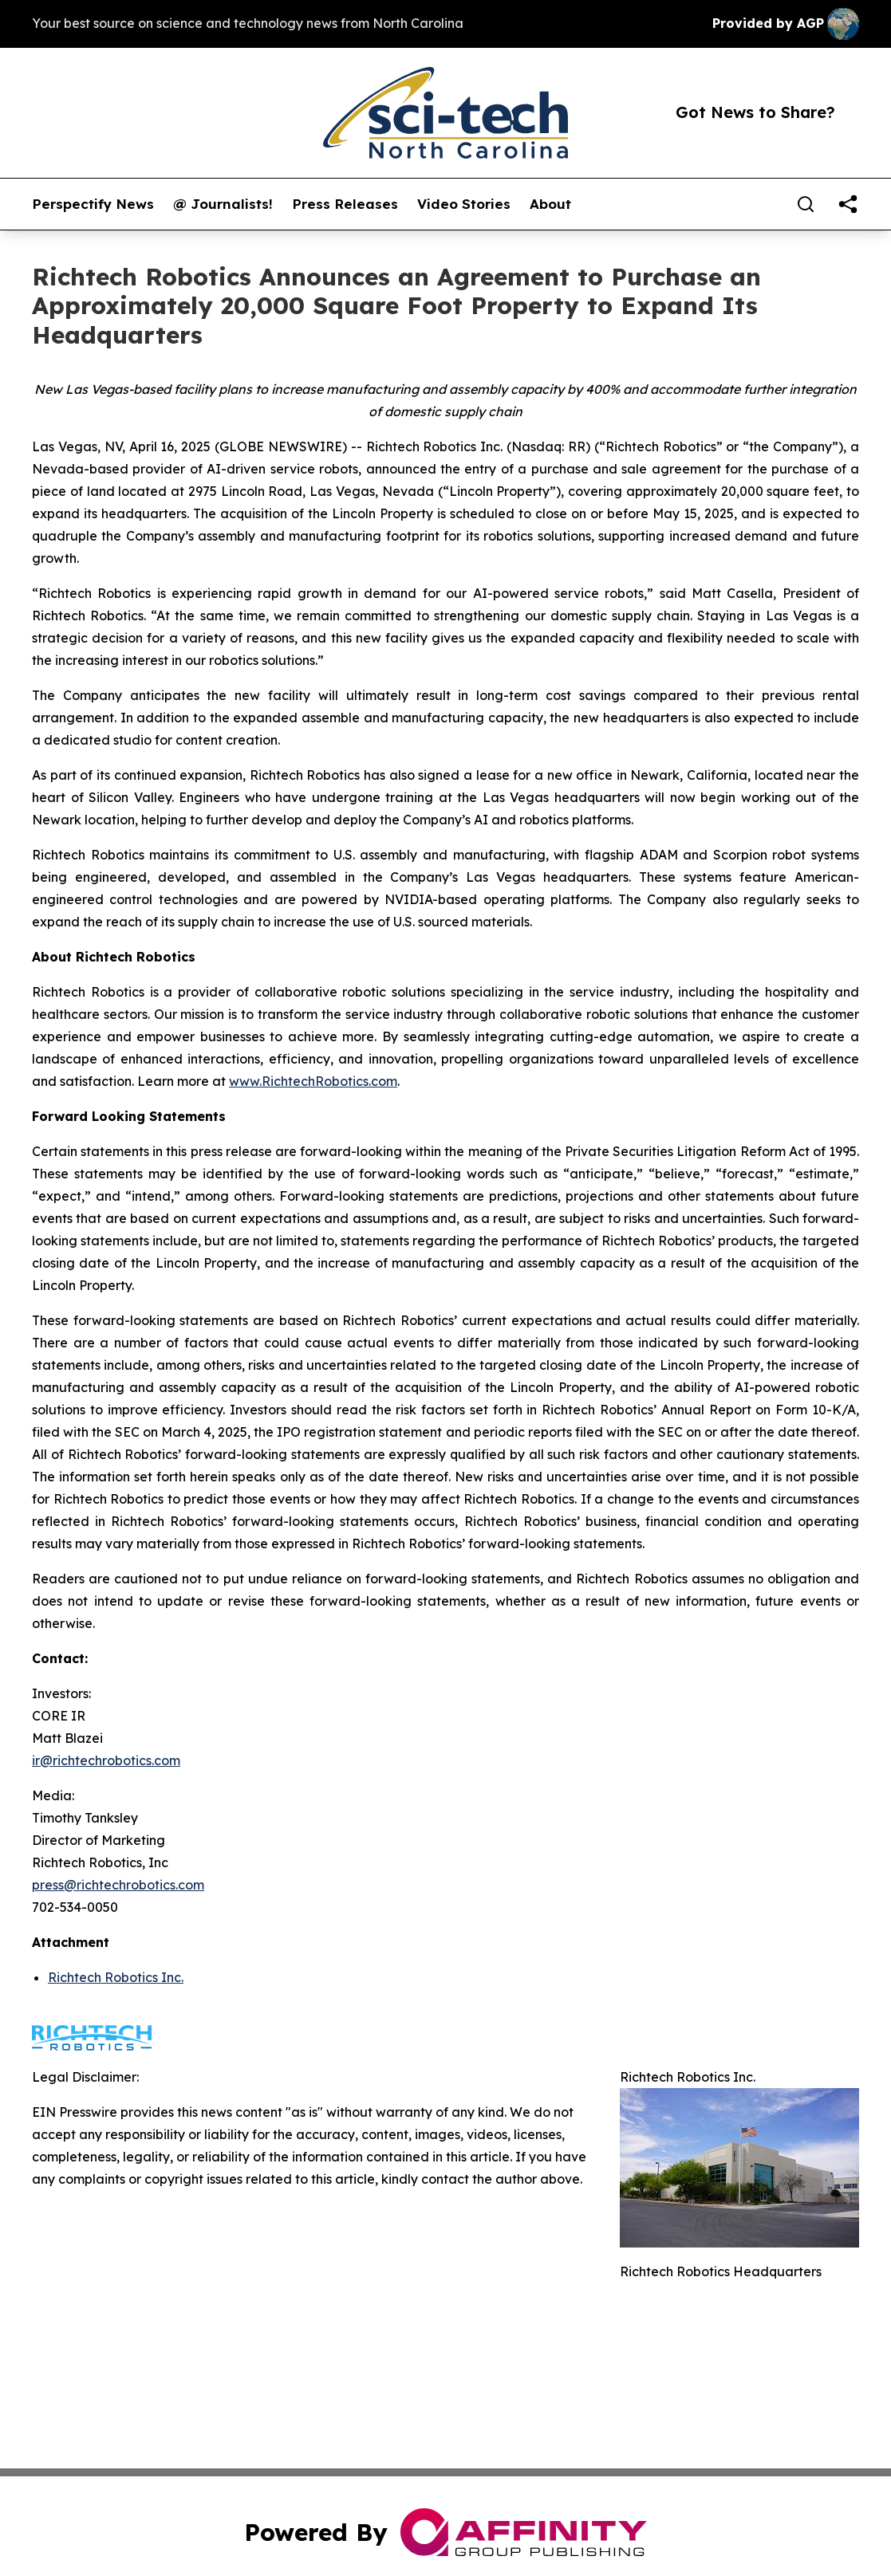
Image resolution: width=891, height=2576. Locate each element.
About (550, 204)
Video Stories (464, 204)
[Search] (806, 204)
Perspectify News (93, 204)
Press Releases (345, 204)
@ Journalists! (223, 204)
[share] (848, 204)
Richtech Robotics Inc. (115, 1977)
